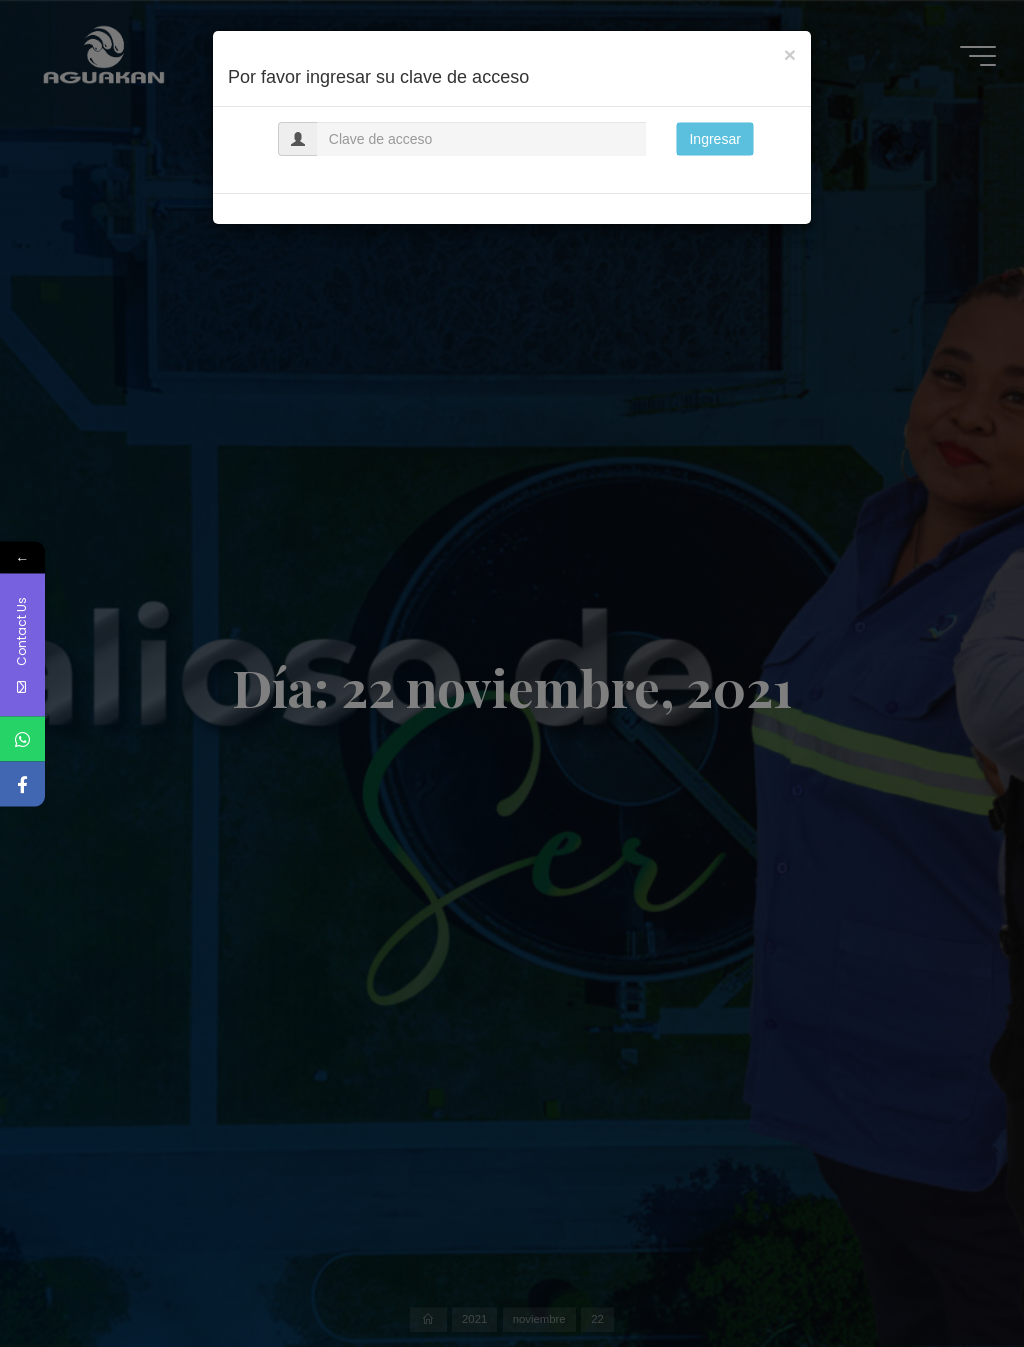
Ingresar (714, 139)
